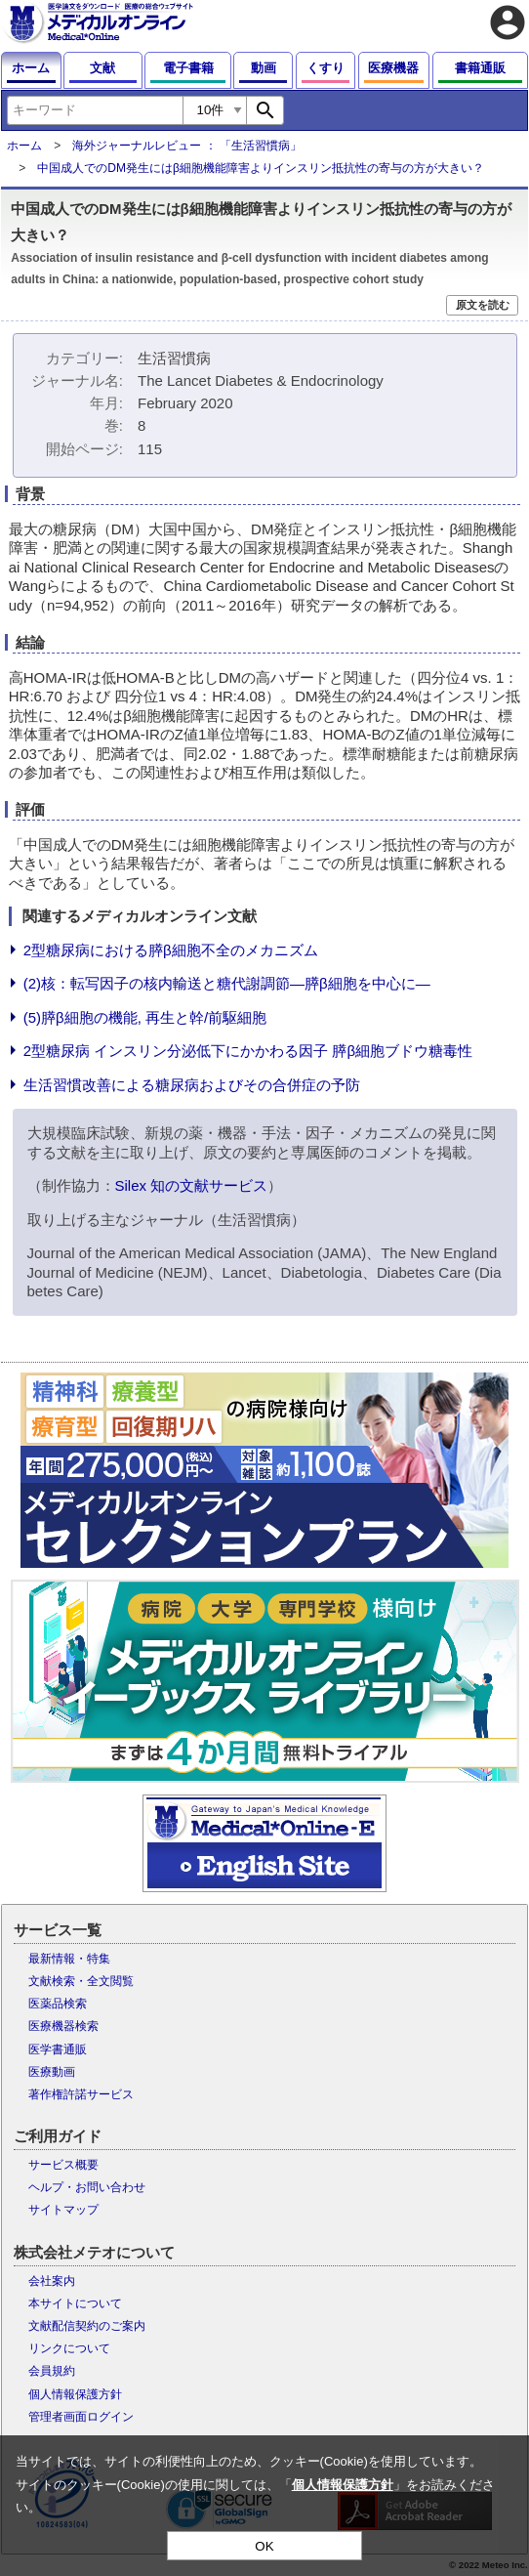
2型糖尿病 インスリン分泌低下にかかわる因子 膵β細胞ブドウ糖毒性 (247, 1050)
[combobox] (95, 110)
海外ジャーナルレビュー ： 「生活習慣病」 (187, 145)
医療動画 (51, 2072)
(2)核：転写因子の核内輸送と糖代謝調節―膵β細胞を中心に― (226, 983)
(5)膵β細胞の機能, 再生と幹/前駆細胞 (144, 1017)
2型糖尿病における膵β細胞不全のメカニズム (170, 950)
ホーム (24, 145)
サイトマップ (63, 2210)
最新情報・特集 (69, 1958)
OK (264, 2546)
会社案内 (51, 2281)
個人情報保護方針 (75, 2394)
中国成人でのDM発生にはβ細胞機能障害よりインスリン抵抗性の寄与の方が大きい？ (260, 168)
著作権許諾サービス (81, 2094)
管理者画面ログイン (81, 2417)
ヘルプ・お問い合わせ (86, 2187)
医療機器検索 (63, 2026)
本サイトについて (75, 2303)
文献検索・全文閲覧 (81, 1981)
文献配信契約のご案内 (86, 2326)
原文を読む (482, 305)
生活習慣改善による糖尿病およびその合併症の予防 (191, 1085)
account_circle (507, 22)
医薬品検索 (57, 2003)
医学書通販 (57, 2049)
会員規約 (51, 2371)
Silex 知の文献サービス (191, 1185)
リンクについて (69, 2348)
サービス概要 (63, 2165)
